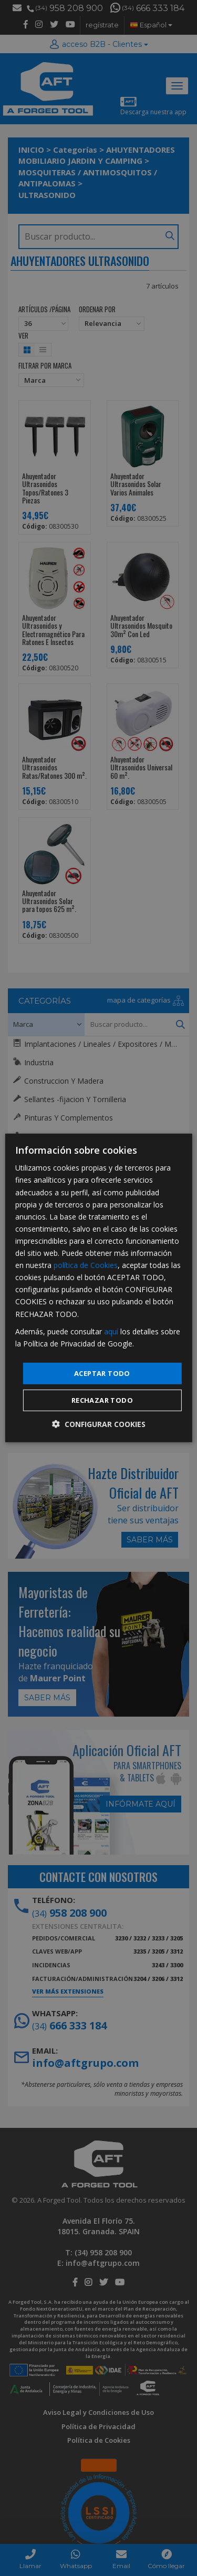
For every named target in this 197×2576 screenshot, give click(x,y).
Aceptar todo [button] (102, 1373)
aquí (111, 1331)
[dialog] (98, 1288)
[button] (99, 1424)
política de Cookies (86, 1265)
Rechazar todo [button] (102, 1400)
